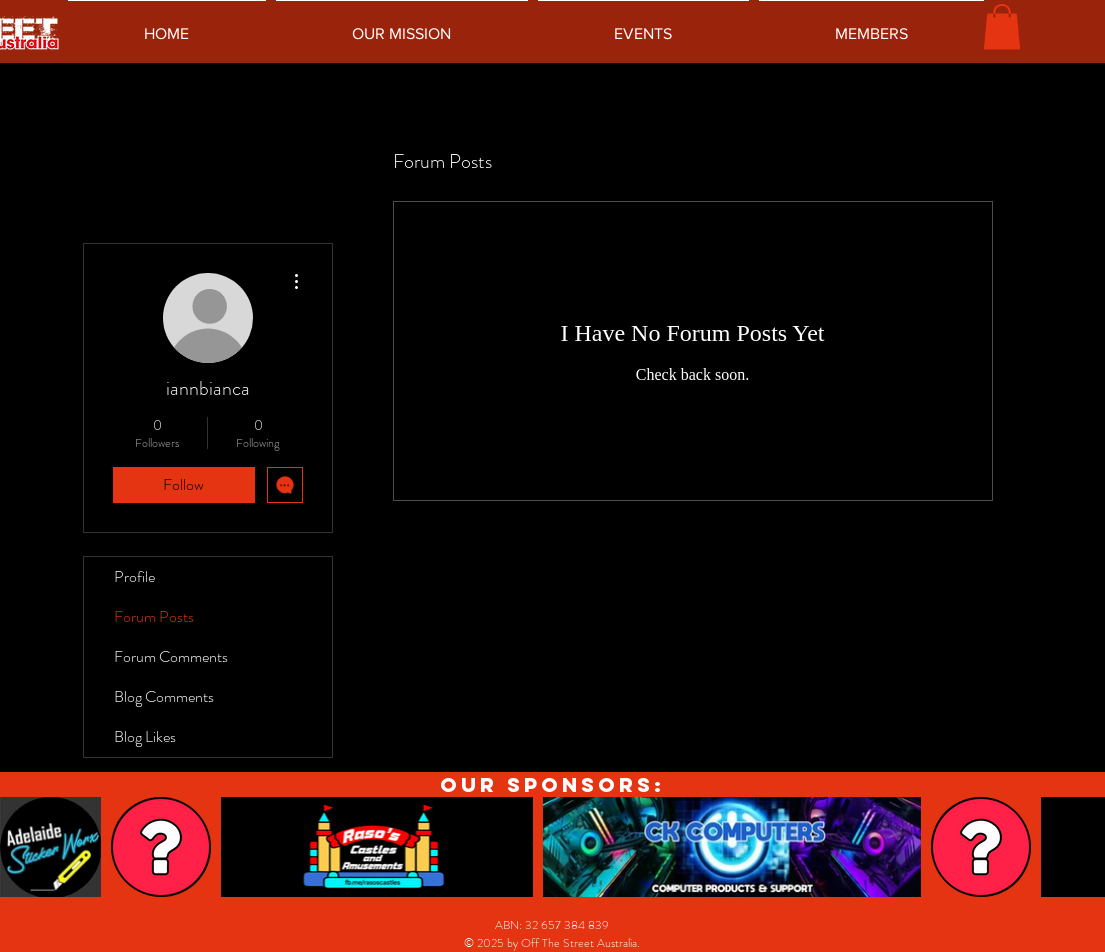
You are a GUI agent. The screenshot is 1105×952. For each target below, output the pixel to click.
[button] (1002, 26)
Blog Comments (164, 696)
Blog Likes (145, 736)
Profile (134, 576)
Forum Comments (171, 656)
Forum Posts (154, 616)
